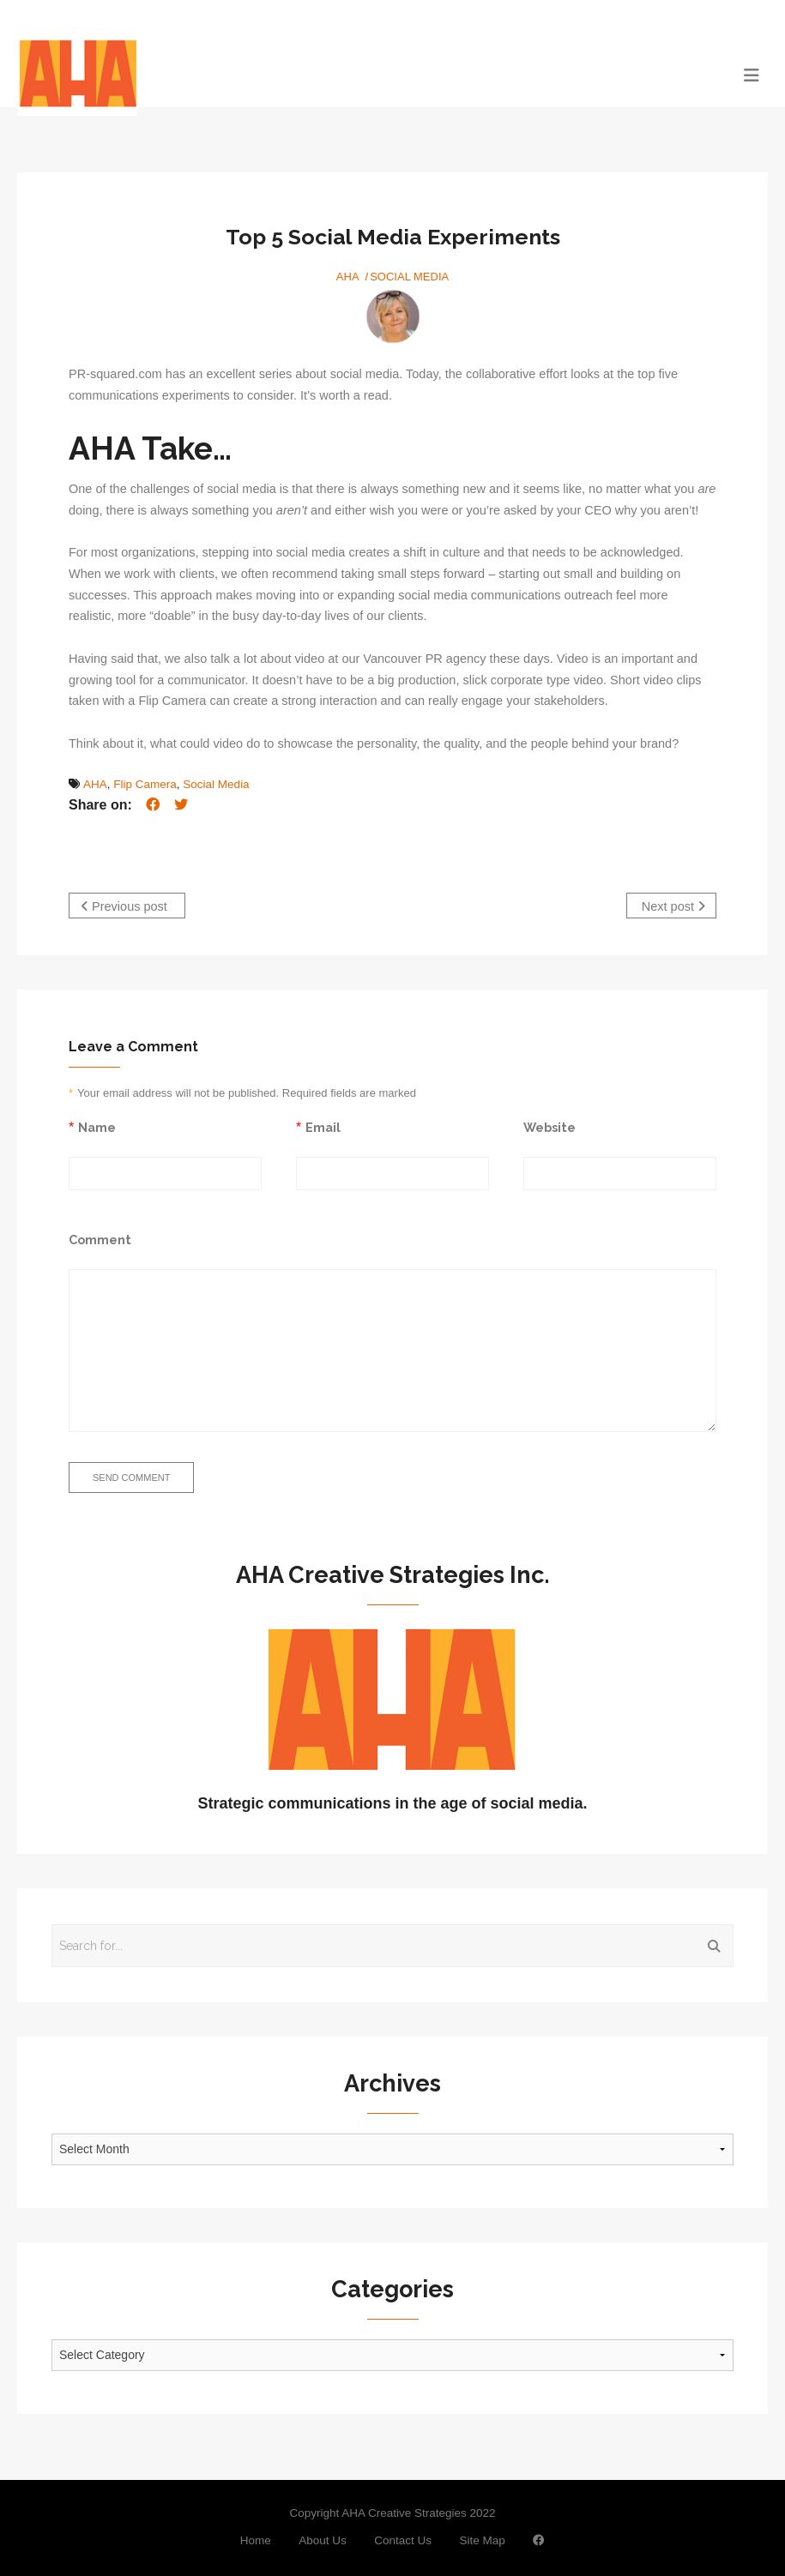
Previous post (124, 906)
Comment (100, 1237)
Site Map (481, 2537)
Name (97, 1125)
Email (323, 1125)
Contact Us (403, 2537)
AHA (347, 276)
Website (549, 1125)
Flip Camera (145, 784)
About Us (323, 2537)
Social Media (409, 276)
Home (255, 2537)
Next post (673, 906)
